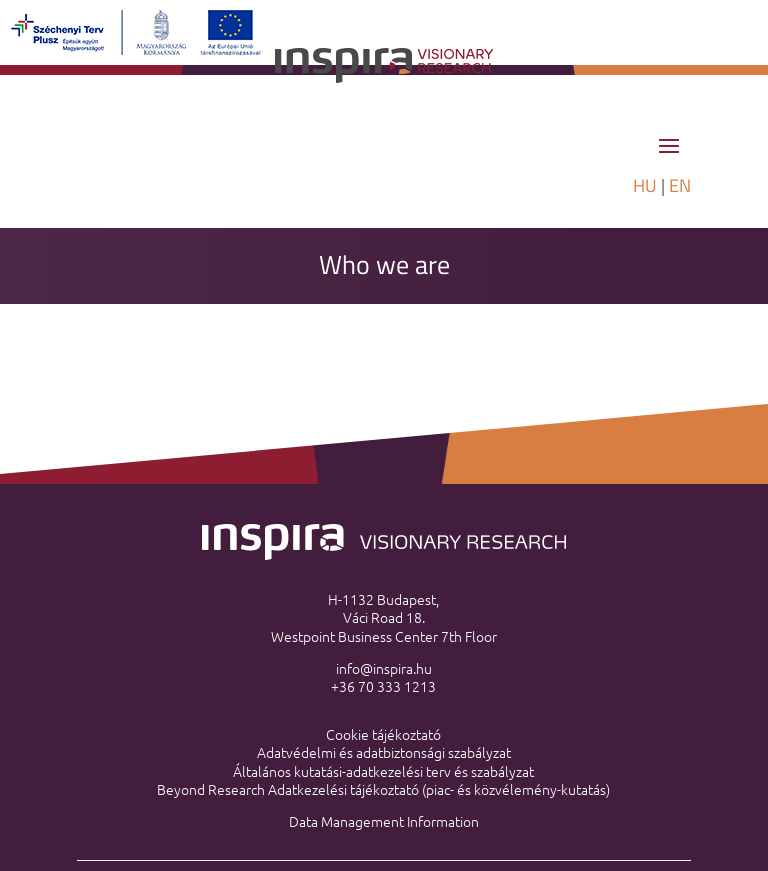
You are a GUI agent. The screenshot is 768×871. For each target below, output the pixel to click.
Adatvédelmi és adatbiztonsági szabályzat (384, 752)
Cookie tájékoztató (383, 734)
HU (645, 185)
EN (680, 185)
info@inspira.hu (384, 668)
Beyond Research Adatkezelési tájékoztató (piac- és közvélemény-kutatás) (383, 789)
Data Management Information (384, 821)
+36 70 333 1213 (383, 686)
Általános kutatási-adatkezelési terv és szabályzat (383, 771)
